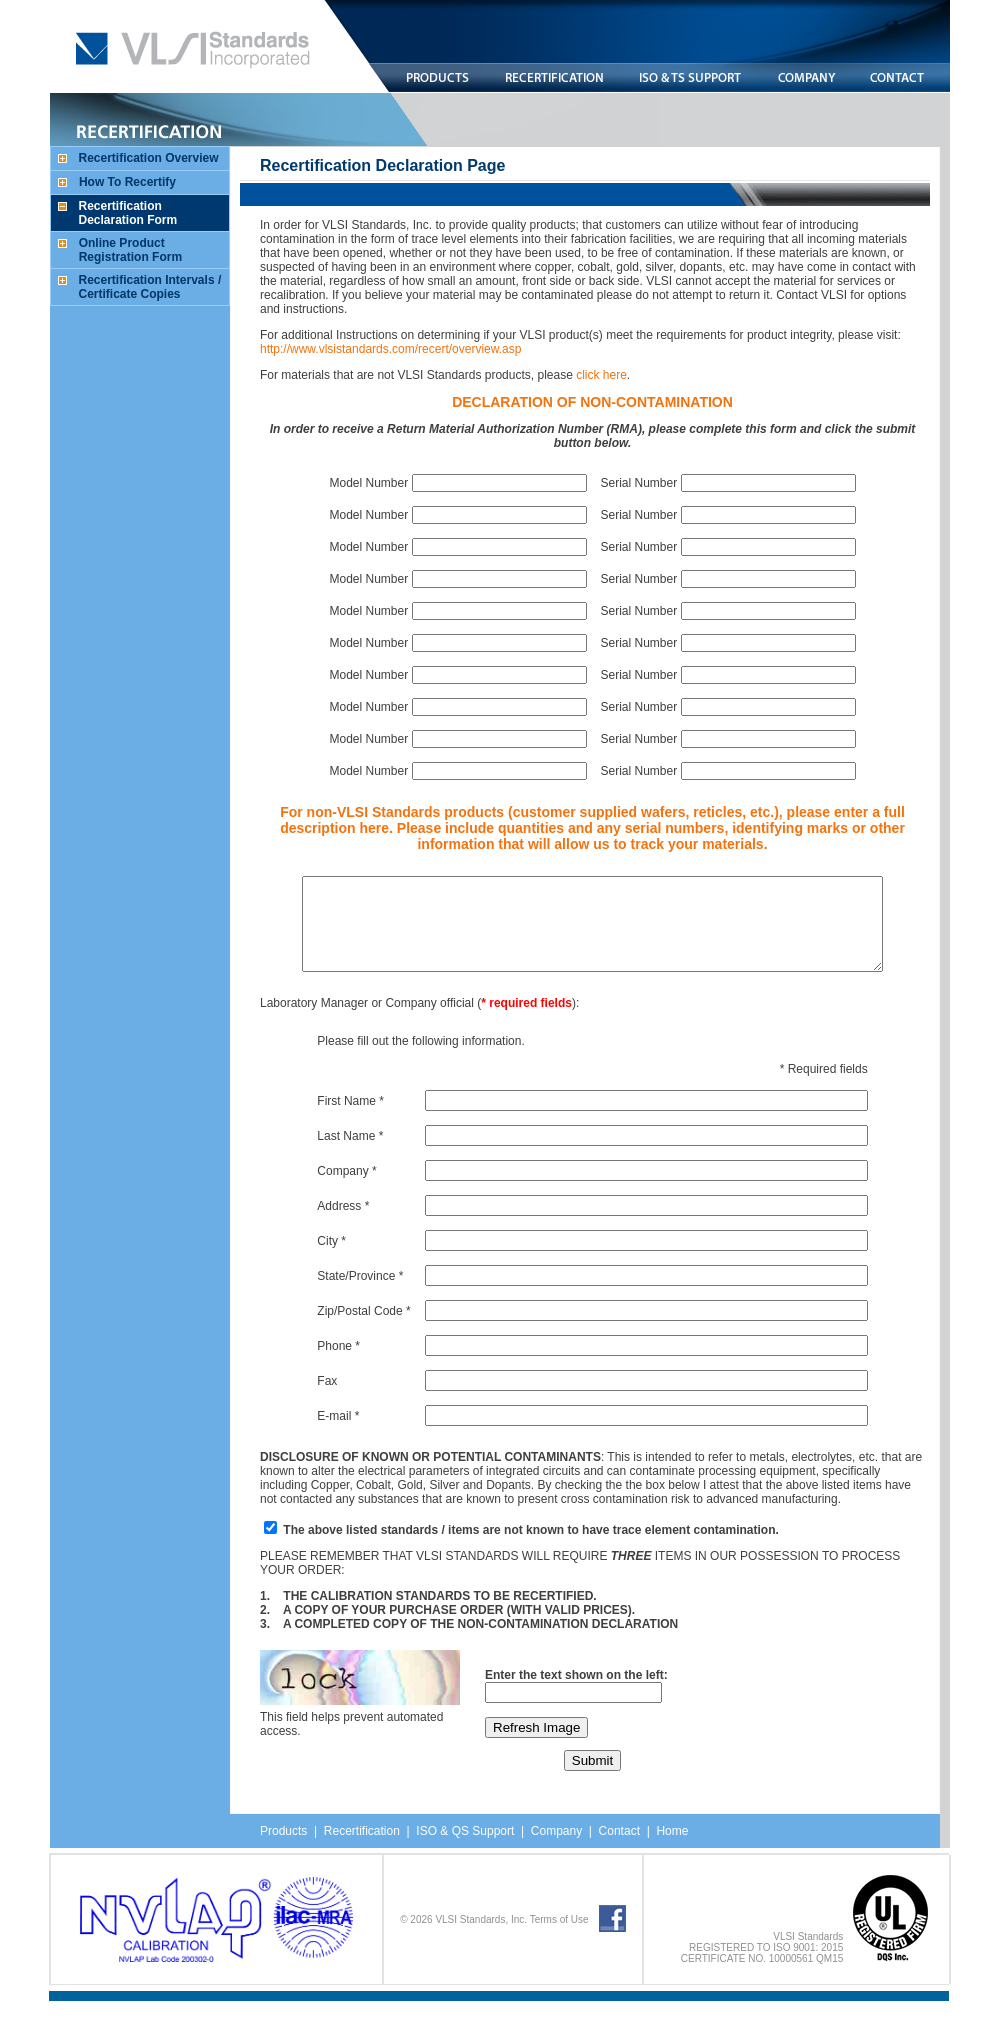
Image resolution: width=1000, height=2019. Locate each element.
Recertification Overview (144, 158)
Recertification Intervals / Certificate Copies (145, 287)
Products (278, 1849)
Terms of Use (559, 1937)
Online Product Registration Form (125, 250)
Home (667, 1849)
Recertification (357, 1849)
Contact (614, 1849)
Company (551, 1849)
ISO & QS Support (460, 1849)
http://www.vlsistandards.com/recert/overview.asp (385, 349)
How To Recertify (122, 182)
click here (596, 375)
